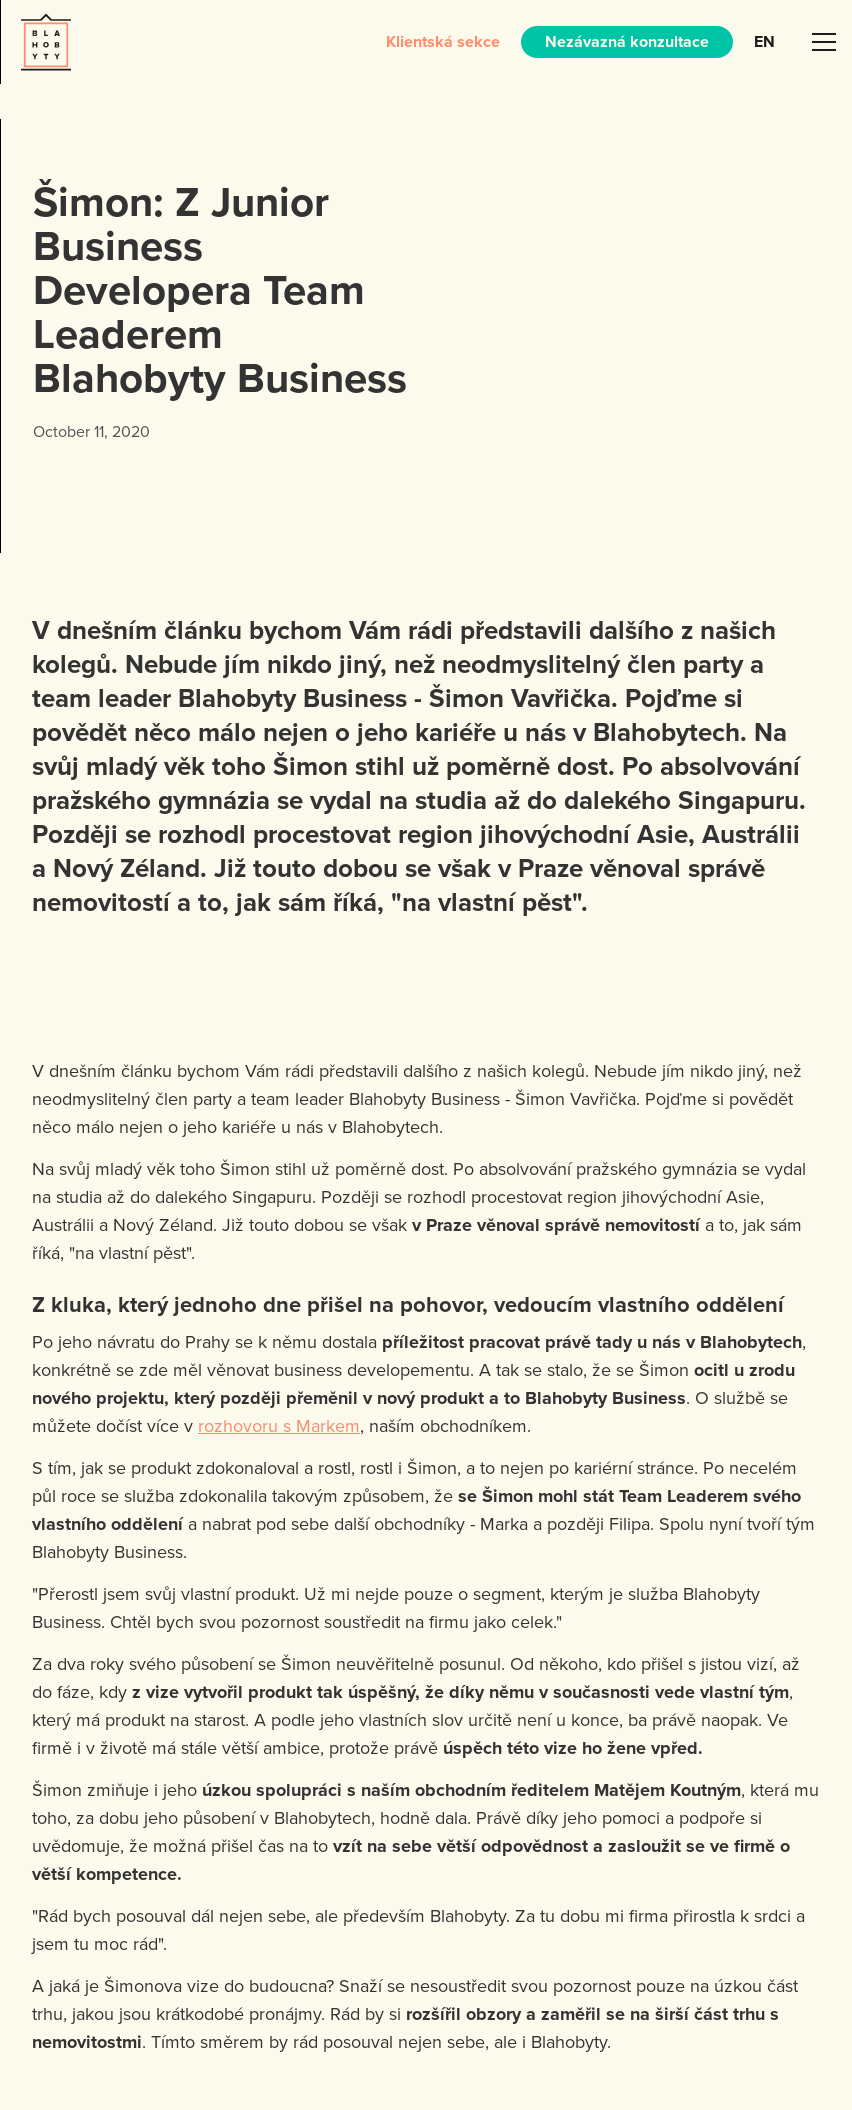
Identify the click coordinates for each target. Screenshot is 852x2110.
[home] (46, 42)
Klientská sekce (443, 41)
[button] (824, 42)
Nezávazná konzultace (627, 41)
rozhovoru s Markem (279, 1425)
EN (764, 41)
